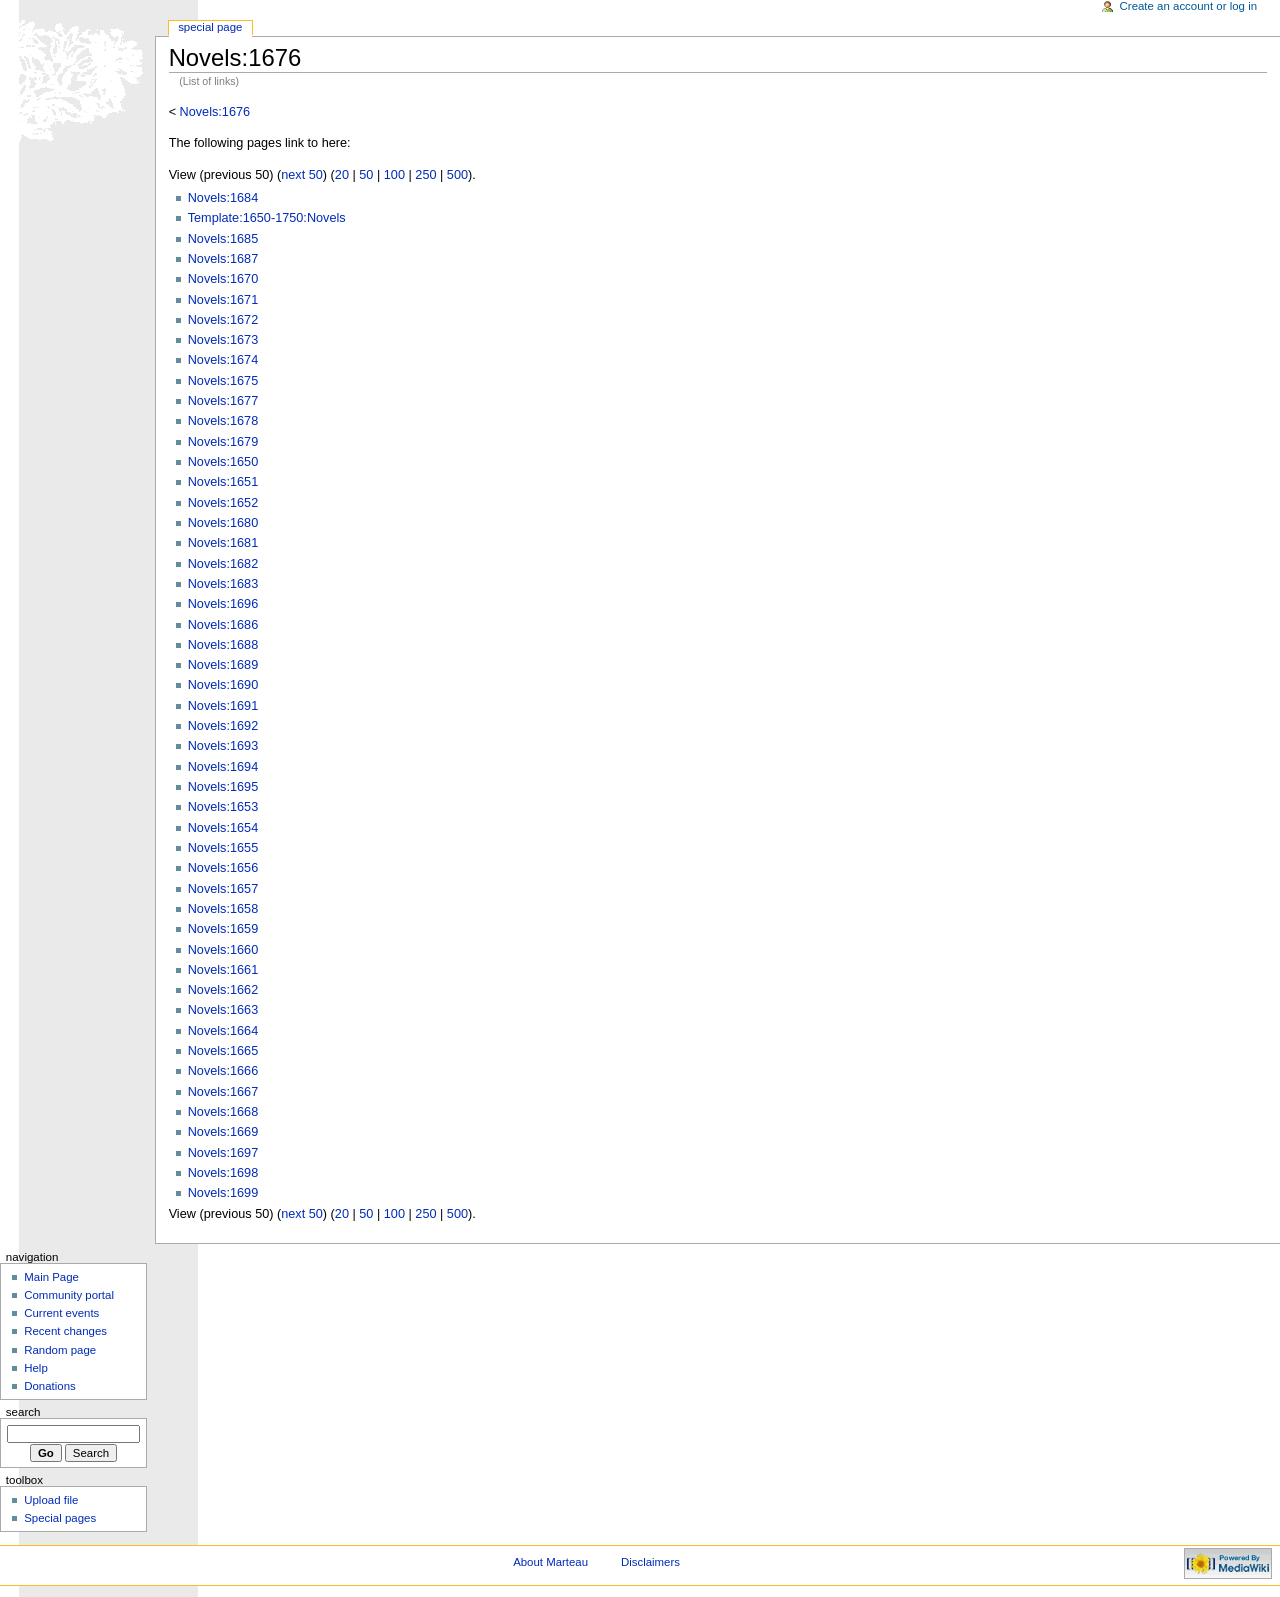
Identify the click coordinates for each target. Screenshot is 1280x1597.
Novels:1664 (223, 1031)
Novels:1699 (223, 1193)
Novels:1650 (223, 462)
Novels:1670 (223, 279)
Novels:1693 (223, 746)
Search (23, 1412)
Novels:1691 (223, 706)
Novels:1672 (223, 320)
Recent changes (65, 1331)
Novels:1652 (223, 503)
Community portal (69, 1295)
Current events (61, 1313)
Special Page (210, 27)
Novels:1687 (223, 259)
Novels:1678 (223, 421)
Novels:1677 (223, 401)
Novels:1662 (223, 990)
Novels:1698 (223, 1173)
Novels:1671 (223, 300)
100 (394, 175)
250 (425, 175)
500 (457, 175)
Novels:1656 (223, 868)
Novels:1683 (223, 584)
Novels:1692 (223, 726)
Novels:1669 (223, 1132)
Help (36, 1368)
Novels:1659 (223, 929)
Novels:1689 (223, 665)
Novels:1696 (223, 604)
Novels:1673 (223, 340)
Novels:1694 (223, 767)
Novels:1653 (223, 807)
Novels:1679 (223, 442)
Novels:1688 (223, 645)
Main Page (51, 1277)
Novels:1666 (223, 1071)
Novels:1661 (223, 970)
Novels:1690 (223, 685)
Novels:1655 (223, 848)
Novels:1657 (223, 889)
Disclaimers (650, 1562)
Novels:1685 (223, 239)
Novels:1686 (223, 625)
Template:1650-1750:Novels (267, 218)
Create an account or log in (1189, 6)
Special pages (60, 1518)
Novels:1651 (223, 482)
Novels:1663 (223, 1010)
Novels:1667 (223, 1092)
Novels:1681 (223, 543)
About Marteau (550, 1562)
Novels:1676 (215, 112)
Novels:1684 (223, 198)
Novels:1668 (223, 1112)
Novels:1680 (223, 523)
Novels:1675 (223, 381)
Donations (50, 1386)
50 (366, 175)
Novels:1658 (223, 909)
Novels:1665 (223, 1051)
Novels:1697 (223, 1153)
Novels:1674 (223, 360)
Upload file (51, 1500)
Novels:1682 (223, 564)
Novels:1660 (223, 950)
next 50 (302, 175)
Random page (60, 1350)
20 (342, 175)
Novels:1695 (223, 787)
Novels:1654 (223, 828)
